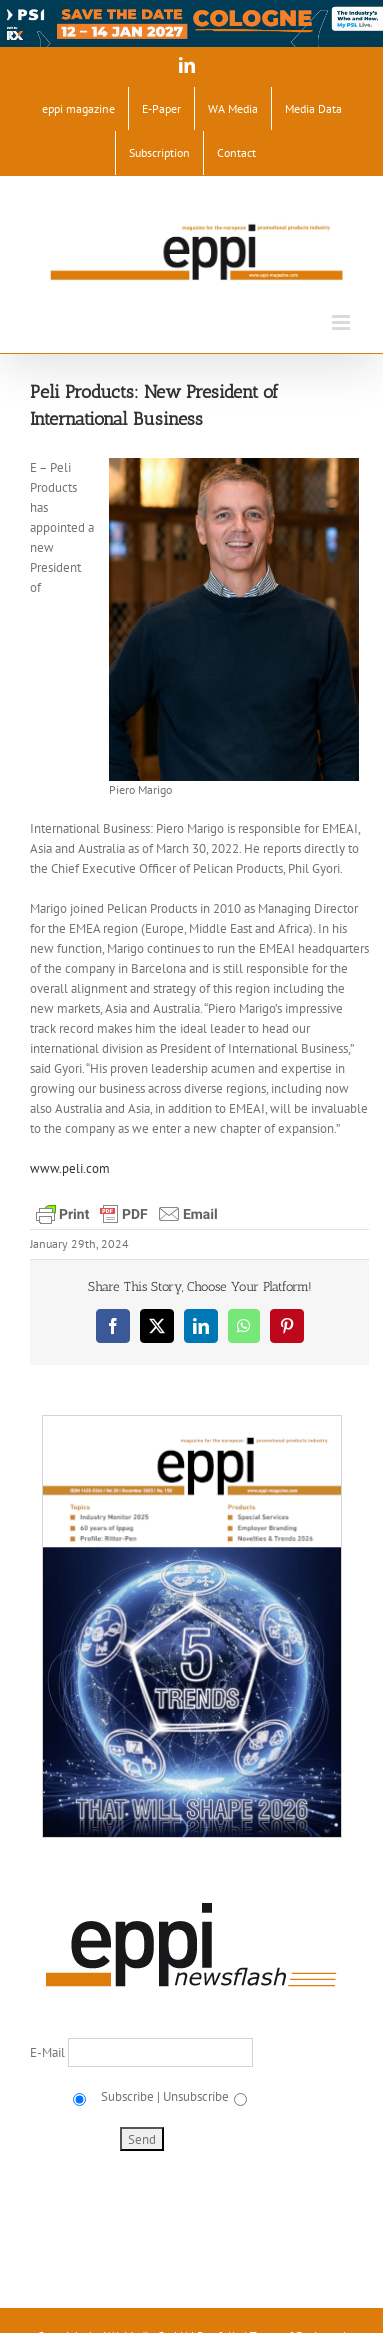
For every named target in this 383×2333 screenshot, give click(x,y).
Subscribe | (129, 2096)
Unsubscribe (196, 2096)
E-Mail (49, 2052)
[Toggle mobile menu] (342, 322)
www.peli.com (70, 1168)
